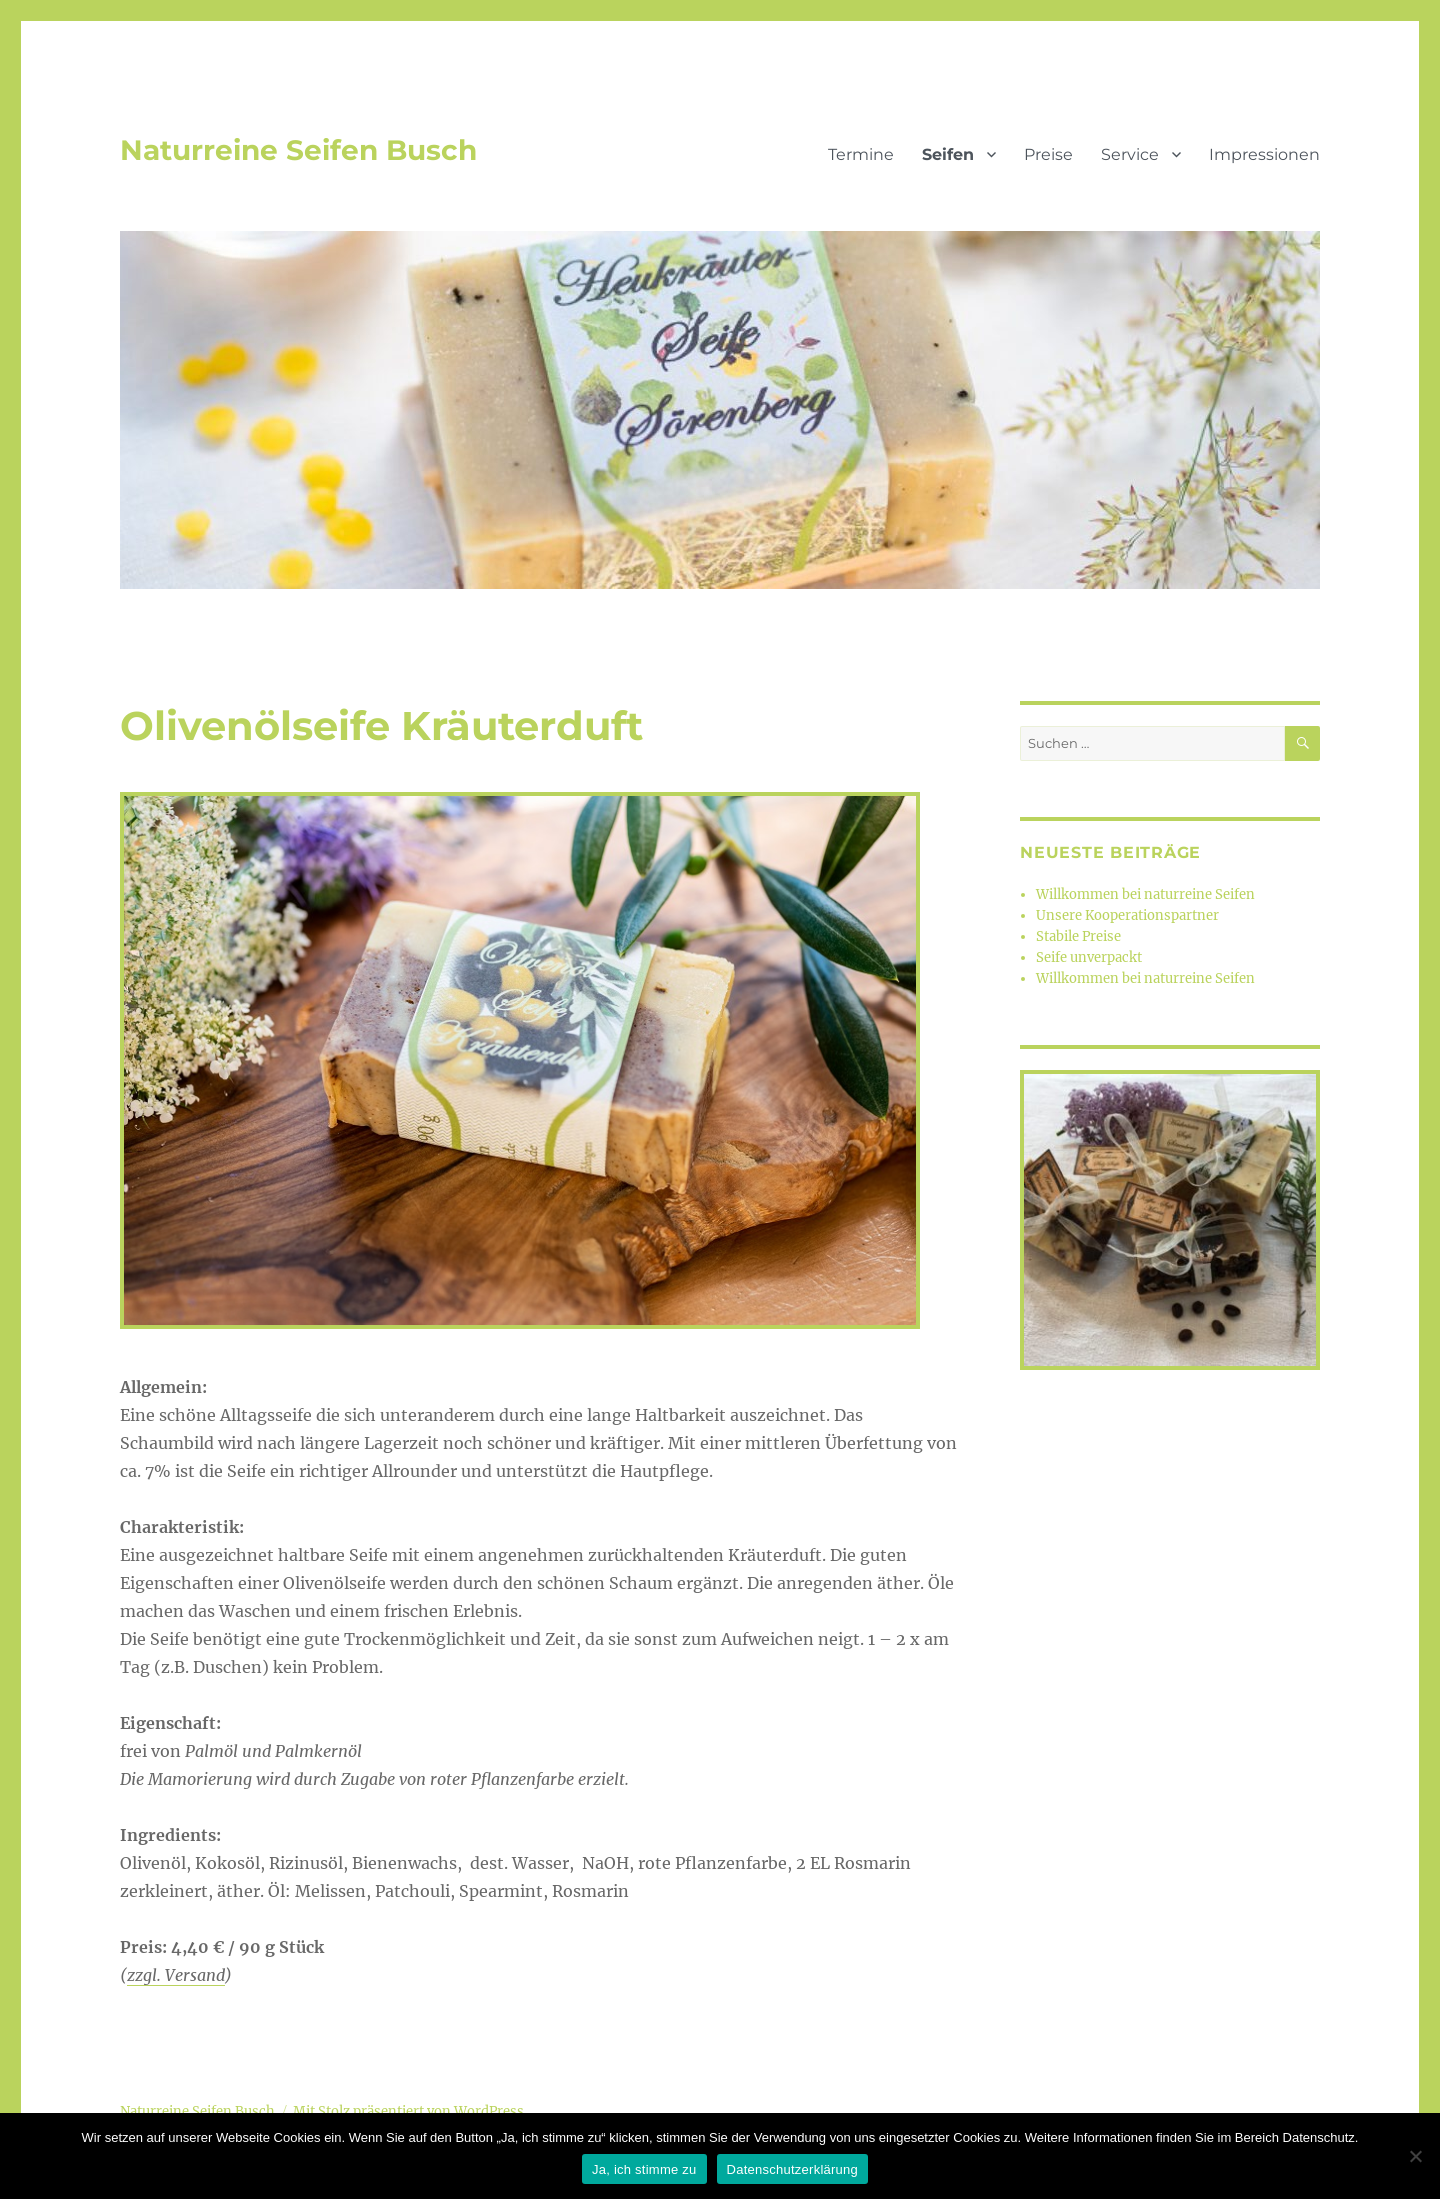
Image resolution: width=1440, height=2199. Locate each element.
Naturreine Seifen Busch (298, 150)
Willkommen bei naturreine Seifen (1145, 894)
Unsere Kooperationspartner (1127, 915)
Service (1130, 154)
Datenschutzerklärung (792, 2169)
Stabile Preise (1078, 936)
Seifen (948, 154)
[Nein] (1415, 2156)
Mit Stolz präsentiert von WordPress (408, 2111)
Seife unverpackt (1089, 957)
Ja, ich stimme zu (644, 2169)
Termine (861, 154)
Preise (1048, 154)
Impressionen (1264, 154)
